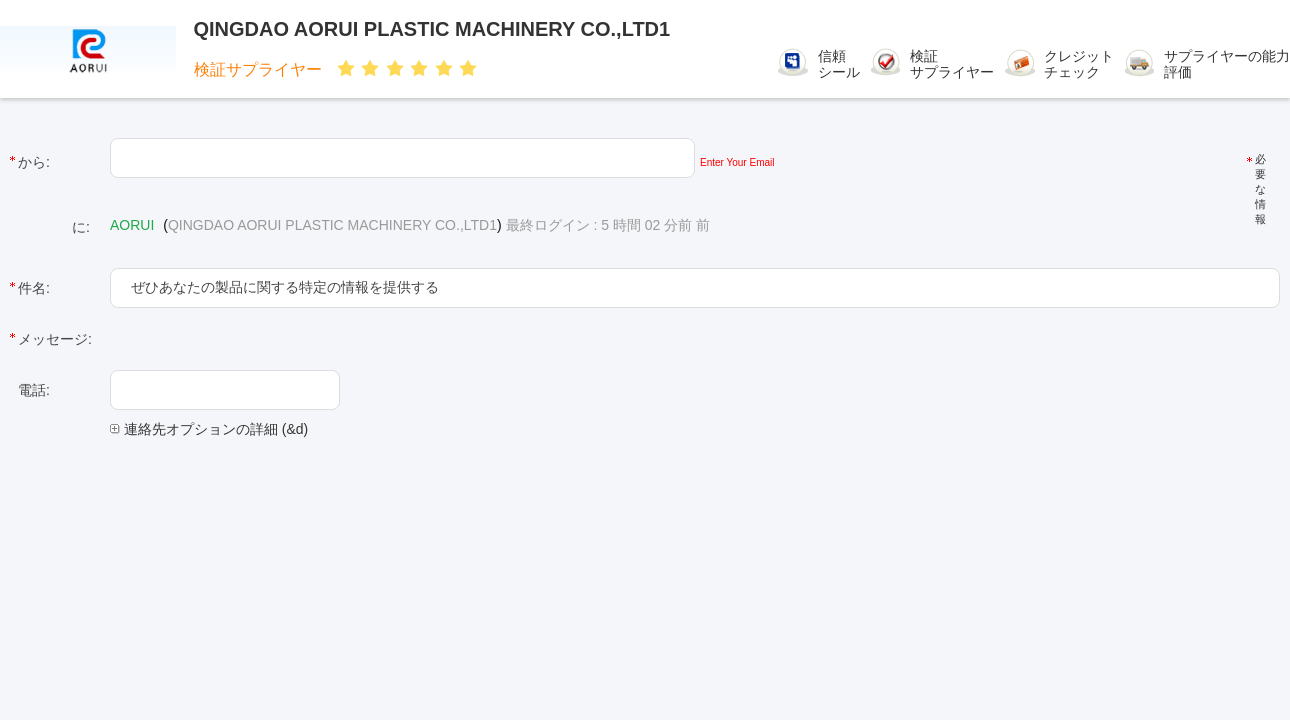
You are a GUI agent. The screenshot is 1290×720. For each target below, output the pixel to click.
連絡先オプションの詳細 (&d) (209, 429)
